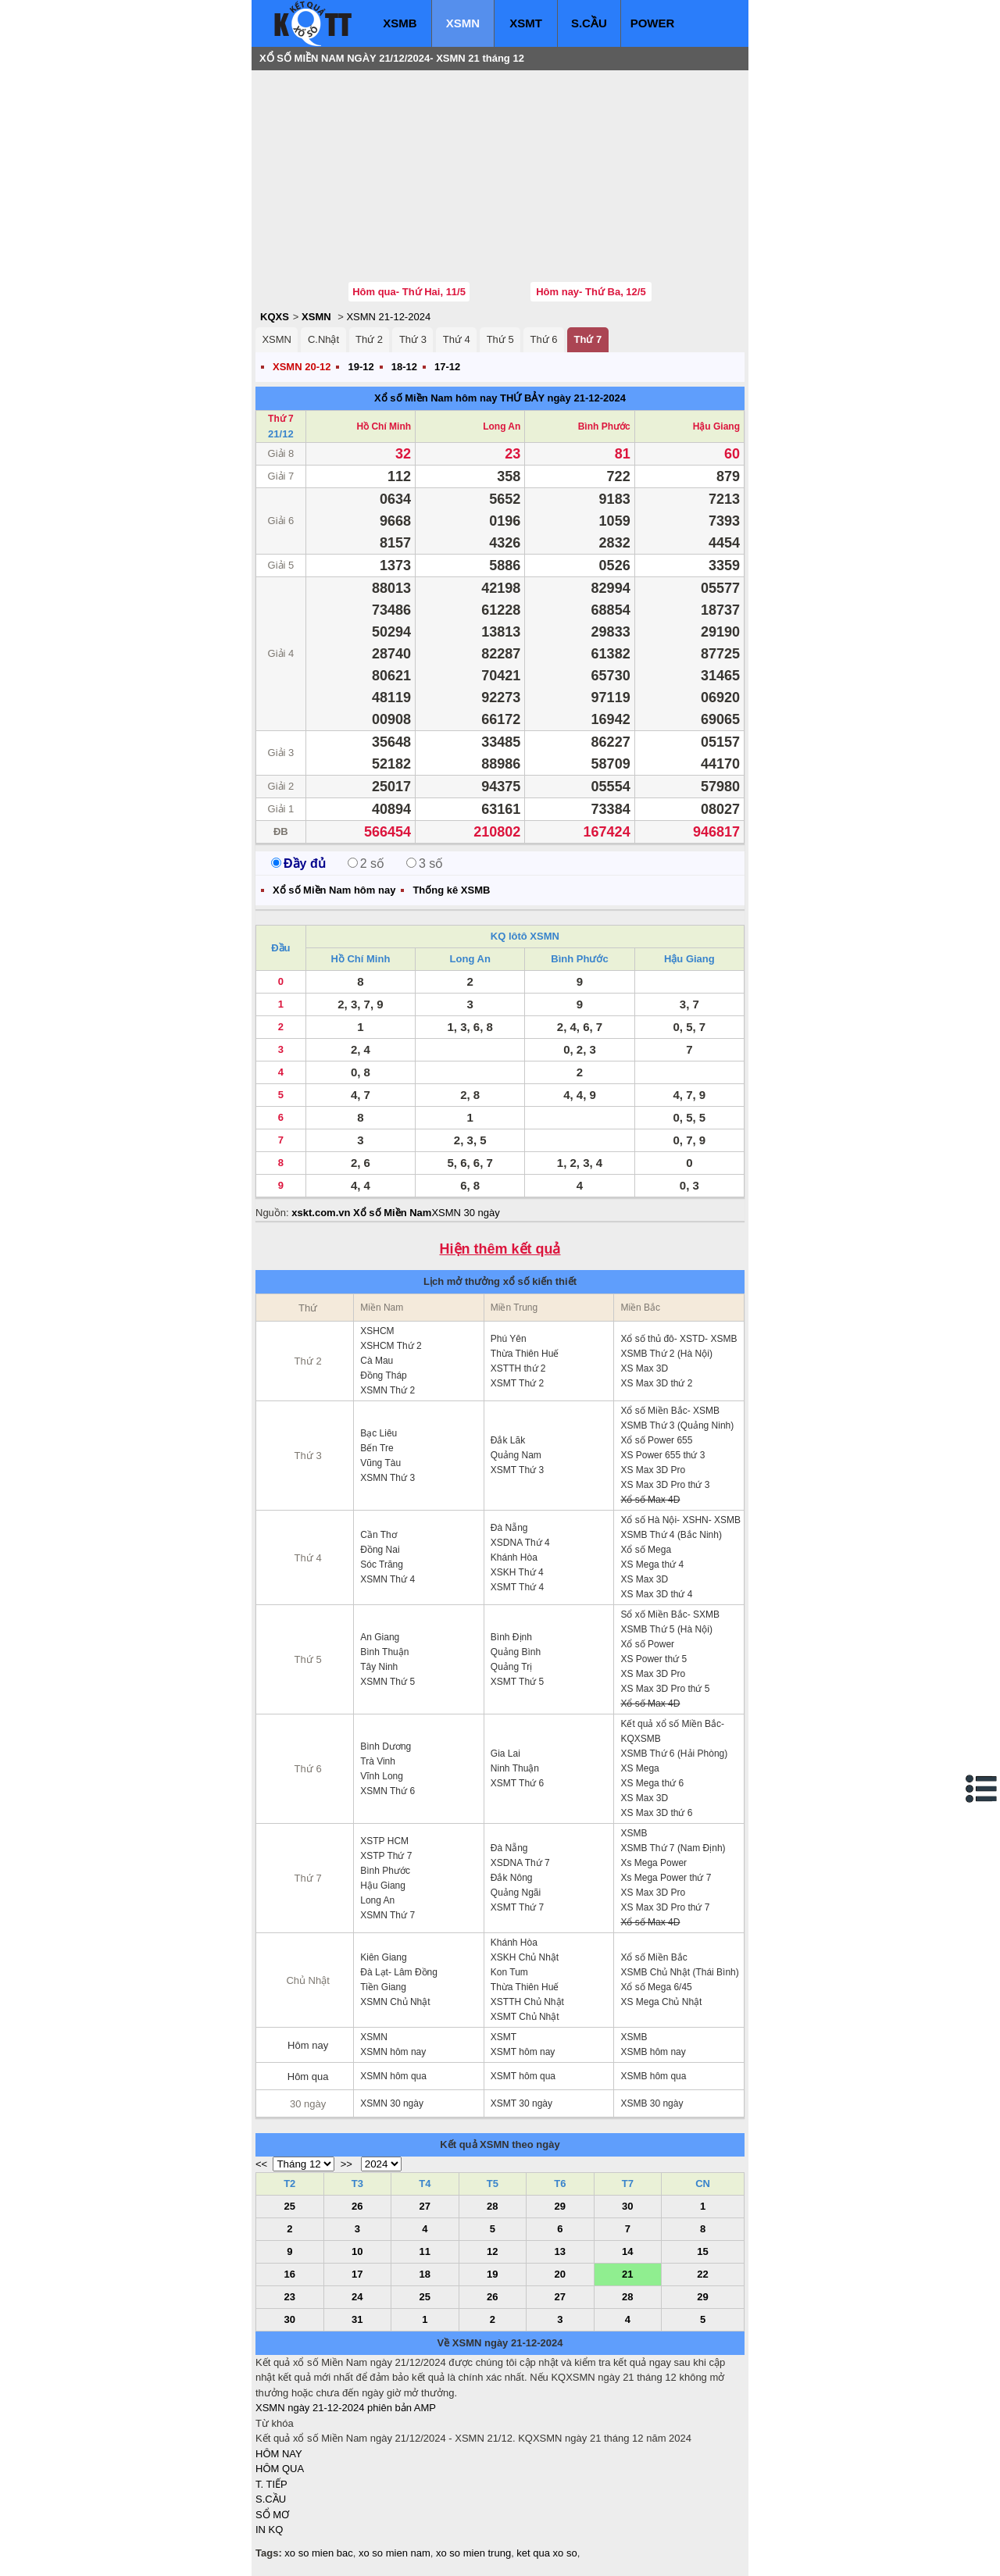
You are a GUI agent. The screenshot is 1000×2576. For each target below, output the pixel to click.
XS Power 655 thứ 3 (662, 1455)
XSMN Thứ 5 (387, 1681)
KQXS (274, 317)
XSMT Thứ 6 (517, 1783)
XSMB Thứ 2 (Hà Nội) (666, 1353)
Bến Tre (376, 1448)
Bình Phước (604, 426)
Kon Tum (509, 1972)
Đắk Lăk (508, 1440)
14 (627, 2251)
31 (357, 2319)
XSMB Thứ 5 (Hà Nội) (666, 1629)
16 (289, 2274)
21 (627, 2274)
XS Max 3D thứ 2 (656, 1383)
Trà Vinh (377, 1761)
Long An (501, 426)
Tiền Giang (383, 1987)
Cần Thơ (378, 1534)
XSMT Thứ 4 (517, 1587)
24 (357, 2297)
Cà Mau (376, 1360)
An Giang (379, 1637)
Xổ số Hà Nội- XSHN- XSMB (680, 1520)
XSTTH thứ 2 (518, 1368)
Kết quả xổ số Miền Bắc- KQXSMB (672, 1731)
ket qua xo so (546, 2553)
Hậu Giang (716, 426)
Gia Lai (505, 1753)
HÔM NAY (278, 2454)
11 (425, 2251)
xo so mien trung (473, 2553)
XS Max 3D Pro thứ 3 (664, 1484)
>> (346, 2164)
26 (357, 2206)
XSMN (463, 23)
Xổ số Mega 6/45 (655, 1987)
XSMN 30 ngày (465, 1212)
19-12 (360, 367)
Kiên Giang (383, 1957)
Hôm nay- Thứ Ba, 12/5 (590, 292)
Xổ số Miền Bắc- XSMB (670, 1410)
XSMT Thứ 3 (517, 1470)
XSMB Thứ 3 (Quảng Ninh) (677, 1425)
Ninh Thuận (515, 1768)
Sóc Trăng (381, 1564)
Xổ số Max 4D (650, 1499)
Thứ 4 (456, 339)
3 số (424, 863)
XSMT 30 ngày (521, 2103)
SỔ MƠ (272, 2515)
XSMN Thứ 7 (387, 1915)
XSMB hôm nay (652, 2051)
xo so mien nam (394, 2553)
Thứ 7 (587, 339)
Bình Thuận (384, 1652)
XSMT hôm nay (523, 2051)
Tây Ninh (379, 1666)
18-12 (404, 367)
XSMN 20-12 (301, 367)
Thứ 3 (413, 339)
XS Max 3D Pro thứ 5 (664, 1688)
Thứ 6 (544, 339)
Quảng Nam (516, 1455)
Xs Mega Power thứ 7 (665, 1877)
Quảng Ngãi (516, 1892)
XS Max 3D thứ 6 (656, 1812)
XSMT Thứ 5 (517, 1681)
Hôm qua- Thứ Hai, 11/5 (409, 292)
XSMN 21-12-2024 (388, 317)
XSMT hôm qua (523, 2076)
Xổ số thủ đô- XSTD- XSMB (678, 1338)
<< (261, 2164)
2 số (366, 863)
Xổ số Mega (645, 1549)
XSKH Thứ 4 (517, 1572)
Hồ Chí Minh (383, 426)
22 (702, 2274)
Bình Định (511, 1637)
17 (357, 2274)
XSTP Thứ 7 (386, 1855)
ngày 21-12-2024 (586, 398)
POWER (652, 23)
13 (560, 2251)
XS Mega (639, 1768)
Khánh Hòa (514, 1557)
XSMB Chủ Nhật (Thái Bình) (679, 1972)
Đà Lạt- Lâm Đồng (399, 1972)
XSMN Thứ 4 (387, 1579)
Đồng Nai (379, 1549)
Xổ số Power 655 (656, 1440)
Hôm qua (308, 2076)
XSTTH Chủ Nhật (527, 2001)
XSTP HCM (384, 1841)
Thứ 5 (500, 339)
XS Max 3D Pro (652, 1470)
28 (492, 2206)
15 (702, 2251)
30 (627, 2206)
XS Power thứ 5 (653, 1659)
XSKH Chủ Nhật (525, 1957)
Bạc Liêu (378, 1433)
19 (492, 2274)
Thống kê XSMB (451, 890)
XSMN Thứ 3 (387, 1477)
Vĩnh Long (381, 1776)
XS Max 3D (644, 1368)
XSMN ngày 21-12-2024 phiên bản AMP (345, 2408)
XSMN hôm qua (393, 2076)
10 (357, 2251)
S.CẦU (589, 23)
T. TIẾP (271, 2484)
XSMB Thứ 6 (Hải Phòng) (673, 1753)
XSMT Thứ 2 (517, 1383)
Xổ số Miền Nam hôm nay (435, 398)
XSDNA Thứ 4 (520, 1542)
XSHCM (377, 1330)
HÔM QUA (279, 2468)
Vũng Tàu (380, 1462)
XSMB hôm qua (653, 2076)
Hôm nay (308, 2045)
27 (425, 2206)
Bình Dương (385, 1746)
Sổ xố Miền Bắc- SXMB (670, 1614)
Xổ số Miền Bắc (653, 1957)
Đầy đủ (298, 863)
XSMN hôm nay (393, 2051)
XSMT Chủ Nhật (525, 2016)
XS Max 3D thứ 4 (656, 1594)
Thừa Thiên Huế (525, 1353)
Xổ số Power (647, 1644)
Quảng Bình (516, 1652)
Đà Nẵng (509, 1527)
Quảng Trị (511, 1666)
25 (289, 2206)
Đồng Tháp (383, 1375)
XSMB (399, 23)
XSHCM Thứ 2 (390, 1345)
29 (560, 2206)
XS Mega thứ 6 (652, 1783)
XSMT (525, 23)
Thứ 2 (369, 339)
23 (289, 2297)
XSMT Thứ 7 (517, 1907)
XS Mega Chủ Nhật (661, 2001)
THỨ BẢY (522, 398)
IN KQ (269, 2529)
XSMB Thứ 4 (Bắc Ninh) (670, 1534)
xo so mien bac (318, 2553)
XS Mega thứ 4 (652, 1564)
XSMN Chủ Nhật (395, 2001)
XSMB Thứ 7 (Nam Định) (672, 1848)
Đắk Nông (512, 1877)
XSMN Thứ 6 (387, 1791)
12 (492, 2251)
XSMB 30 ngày (651, 2103)
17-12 (447, 367)
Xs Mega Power (653, 1862)
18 (425, 2274)
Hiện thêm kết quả (500, 1249)
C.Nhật (323, 339)
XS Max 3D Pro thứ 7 (664, 1907)
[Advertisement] (372, 175)
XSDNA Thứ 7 (520, 1862)
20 (560, 2274)
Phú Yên (509, 1338)
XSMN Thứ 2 (387, 1390)
